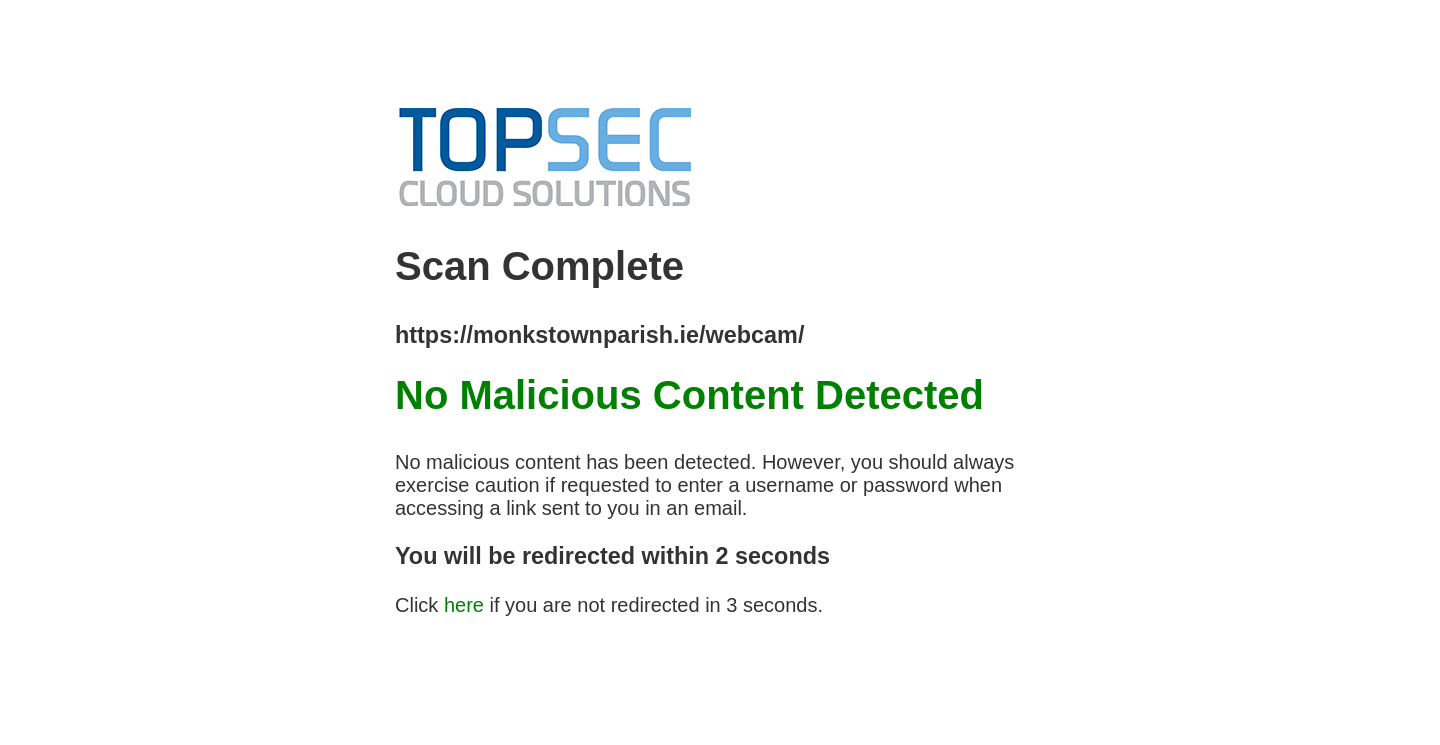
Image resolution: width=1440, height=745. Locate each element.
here (464, 605)
